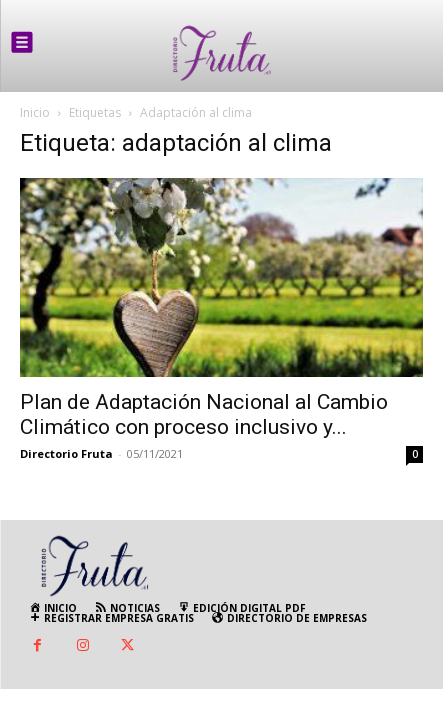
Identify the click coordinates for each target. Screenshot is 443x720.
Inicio (35, 112)
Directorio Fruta (66, 453)
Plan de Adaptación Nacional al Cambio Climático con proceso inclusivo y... (204, 414)
